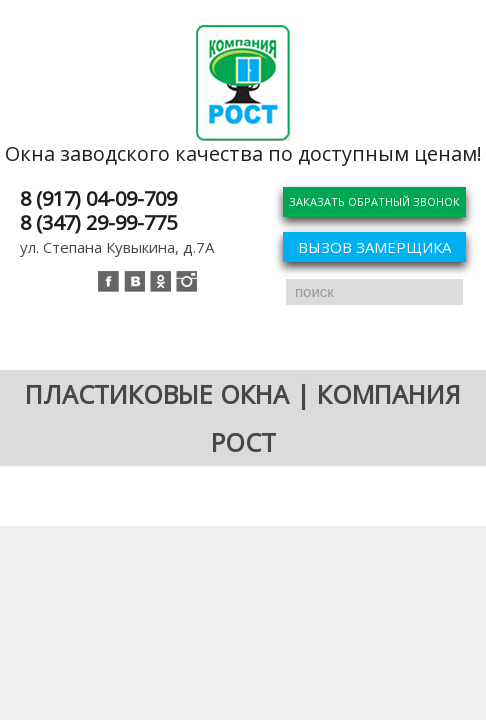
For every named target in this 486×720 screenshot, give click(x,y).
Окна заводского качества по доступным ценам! (243, 153)
